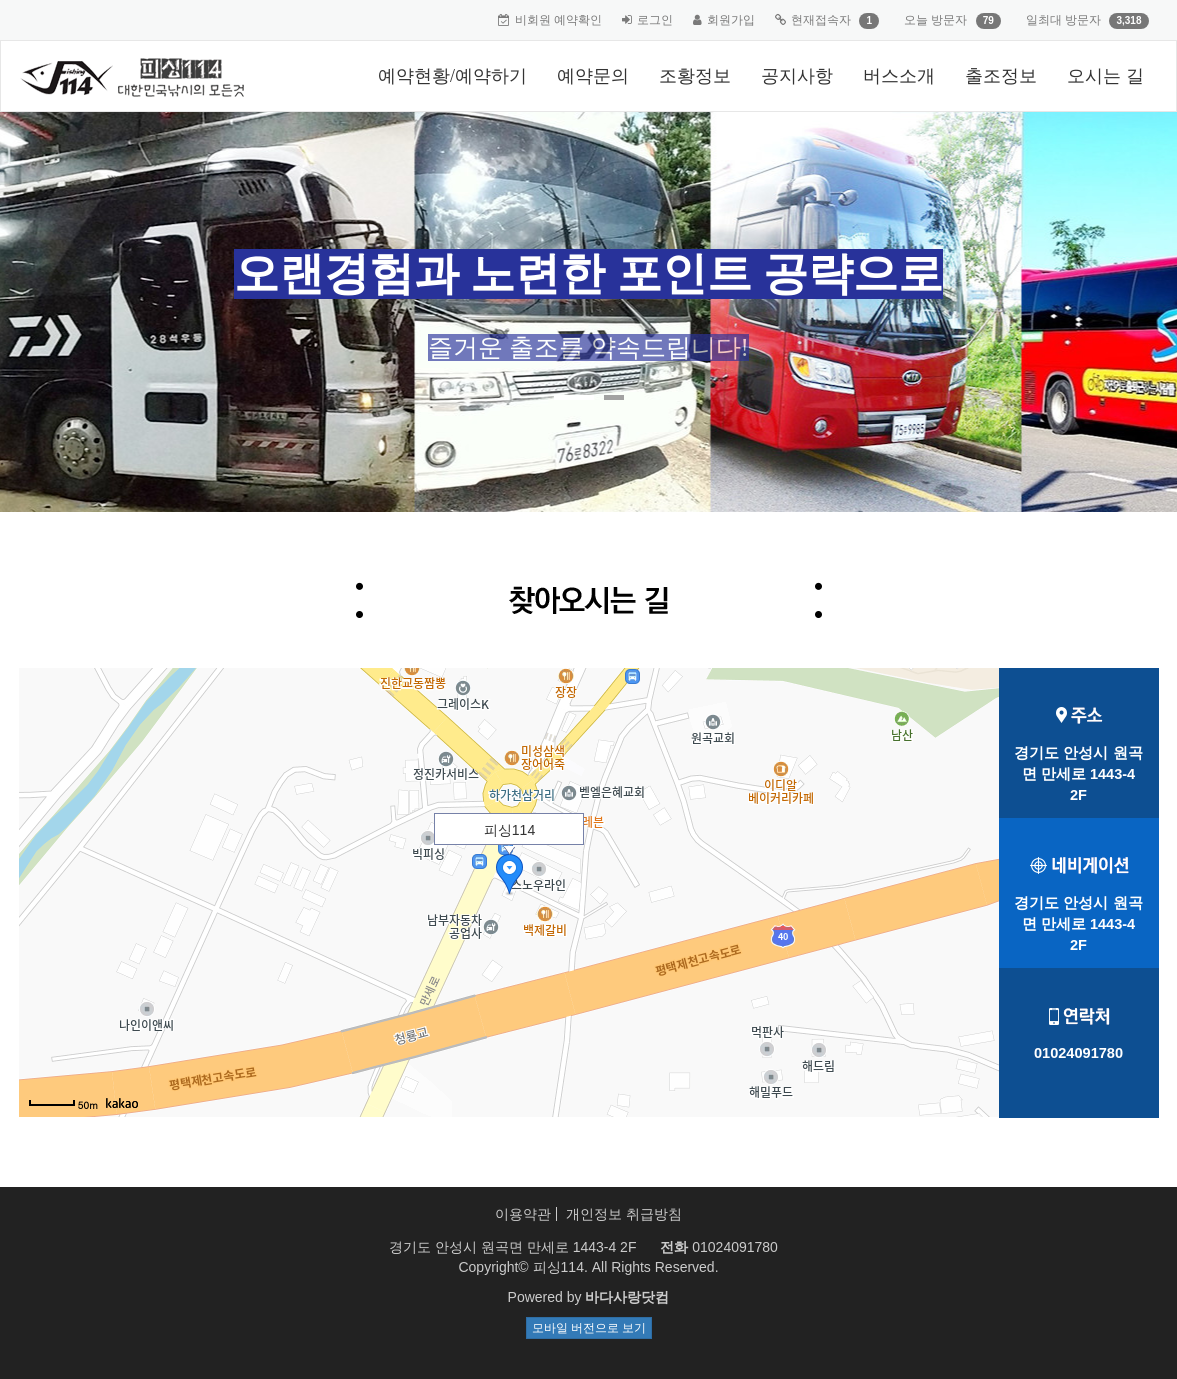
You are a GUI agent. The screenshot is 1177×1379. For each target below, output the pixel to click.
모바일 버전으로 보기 (589, 1328)
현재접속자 (821, 20)
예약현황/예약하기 (452, 76)
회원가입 (731, 20)
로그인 (655, 20)
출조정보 (1001, 76)
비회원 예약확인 (558, 20)
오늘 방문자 (935, 20)
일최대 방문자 (1063, 20)
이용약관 (523, 1214)
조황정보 (695, 76)
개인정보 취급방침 (624, 1214)
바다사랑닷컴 (627, 1297)
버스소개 (899, 76)
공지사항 (797, 76)
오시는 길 (1105, 76)
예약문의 (593, 76)
